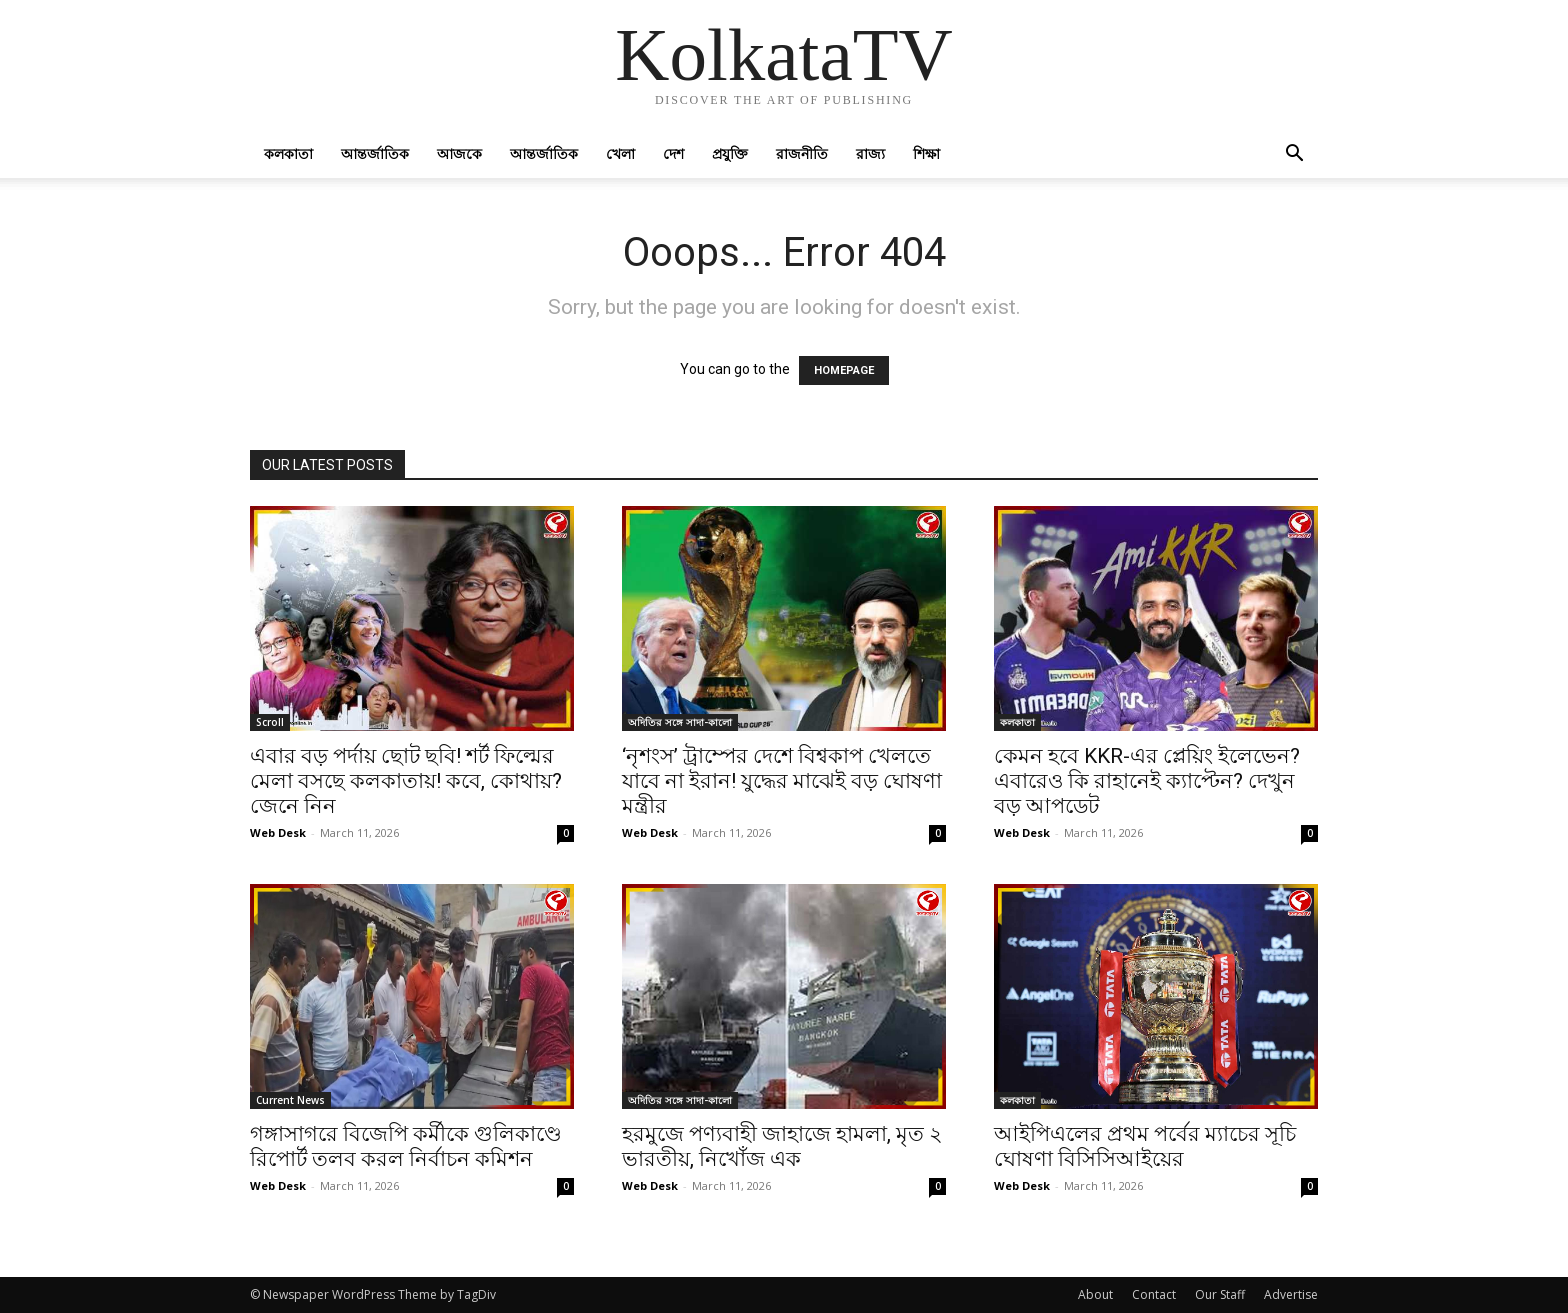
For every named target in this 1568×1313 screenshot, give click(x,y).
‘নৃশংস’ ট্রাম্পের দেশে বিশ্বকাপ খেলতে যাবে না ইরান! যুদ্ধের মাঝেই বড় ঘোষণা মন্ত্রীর (782, 781)
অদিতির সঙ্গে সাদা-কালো (680, 722)
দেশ (673, 153)
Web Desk (278, 832)
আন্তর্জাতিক (375, 153)
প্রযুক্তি (730, 153)
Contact (1154, 1294)
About (1095, 1294)
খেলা (620, 153)
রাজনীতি (802, 153)
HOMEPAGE (844, 370)
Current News (290, 1100)
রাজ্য (870, 153)
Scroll (270, 722)
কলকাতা (288, 153)
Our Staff (1220, 1294)
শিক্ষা (926, 153)
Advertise (1291, 1294)
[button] (1294, 155)
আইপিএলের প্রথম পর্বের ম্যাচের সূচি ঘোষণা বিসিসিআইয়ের (1145, 1146)
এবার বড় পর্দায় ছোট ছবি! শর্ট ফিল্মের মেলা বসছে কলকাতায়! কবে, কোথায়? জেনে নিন (406, 781)
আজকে (459, 153)
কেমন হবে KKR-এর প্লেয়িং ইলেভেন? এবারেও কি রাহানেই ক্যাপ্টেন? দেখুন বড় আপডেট (1147, 781)
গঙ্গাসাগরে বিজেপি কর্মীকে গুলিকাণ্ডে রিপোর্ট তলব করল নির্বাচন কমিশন (406, 1146)
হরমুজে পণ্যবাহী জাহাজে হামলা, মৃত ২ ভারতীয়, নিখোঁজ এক (782, 1146)
